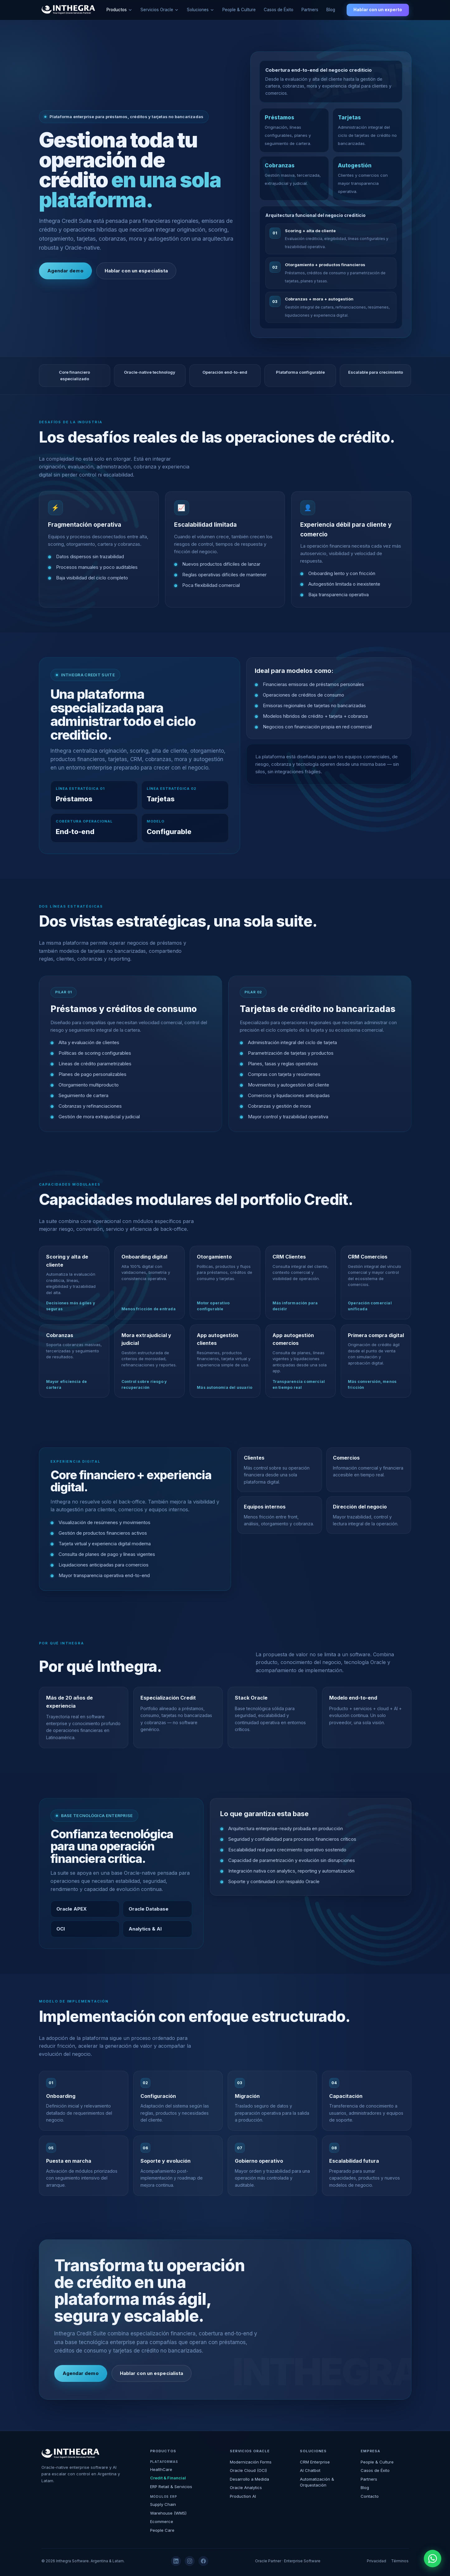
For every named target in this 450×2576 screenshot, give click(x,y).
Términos (400, 2561)
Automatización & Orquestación (317, 2482)
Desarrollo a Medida (249, 2479)
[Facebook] (203, 2561)
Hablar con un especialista (136, 271)
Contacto (370, 2496)
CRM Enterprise (315, 2461)
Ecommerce (161, 2521)
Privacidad (376, 2561)
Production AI (243, 2496)
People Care (162, 2530)
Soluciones (198, 9)
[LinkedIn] (176, 2561)
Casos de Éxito (278, 9)
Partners (309, 9)
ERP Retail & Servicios (171, 2486)
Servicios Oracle (156, 9)
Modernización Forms (251, 2461)
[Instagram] (190, 2561)
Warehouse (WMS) (168, 2513)
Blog (330, 9)
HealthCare (161, 2469)
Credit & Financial (168, 2477)
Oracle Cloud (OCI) (248, 2470)
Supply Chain (163, 2504)
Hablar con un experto (377, 9)
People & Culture (239, 9)
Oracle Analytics (246, 2487)
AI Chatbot (310, 2470)
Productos (117, 9)
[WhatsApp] (432, 2558)
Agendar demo (65, 271)
